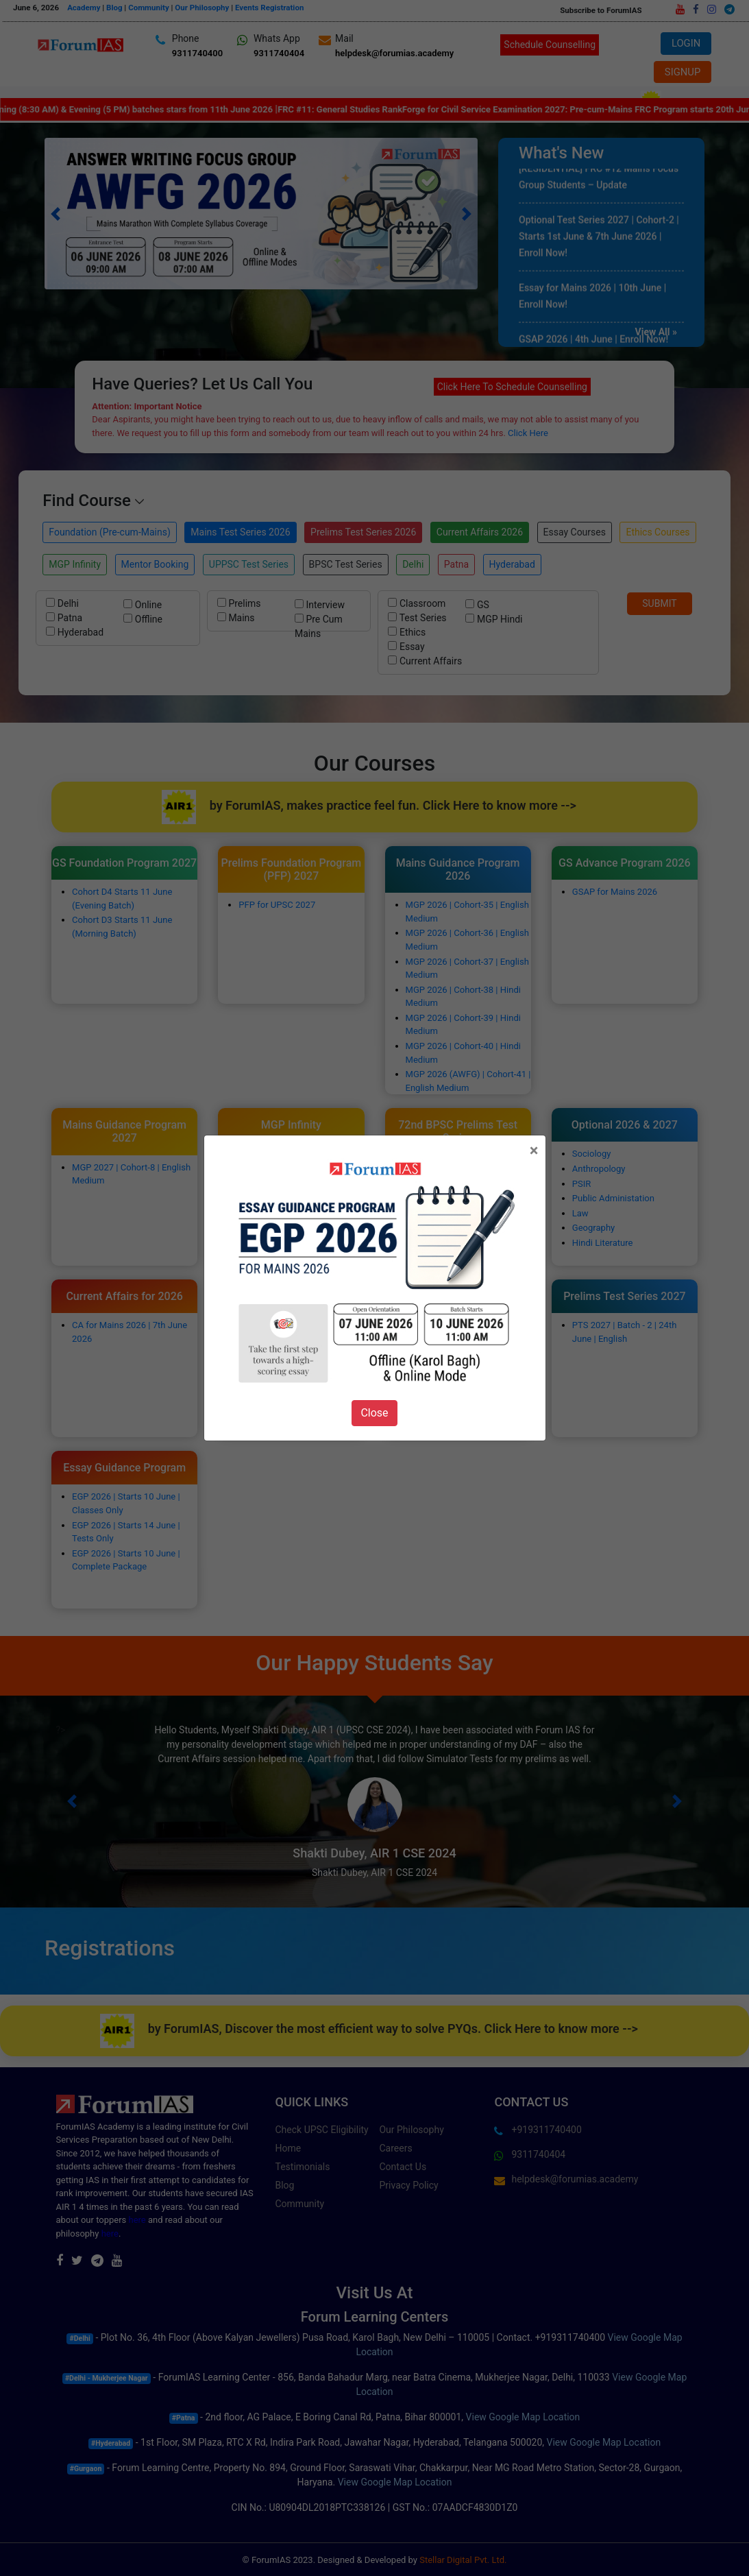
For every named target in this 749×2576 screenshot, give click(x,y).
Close (374, 1412)
